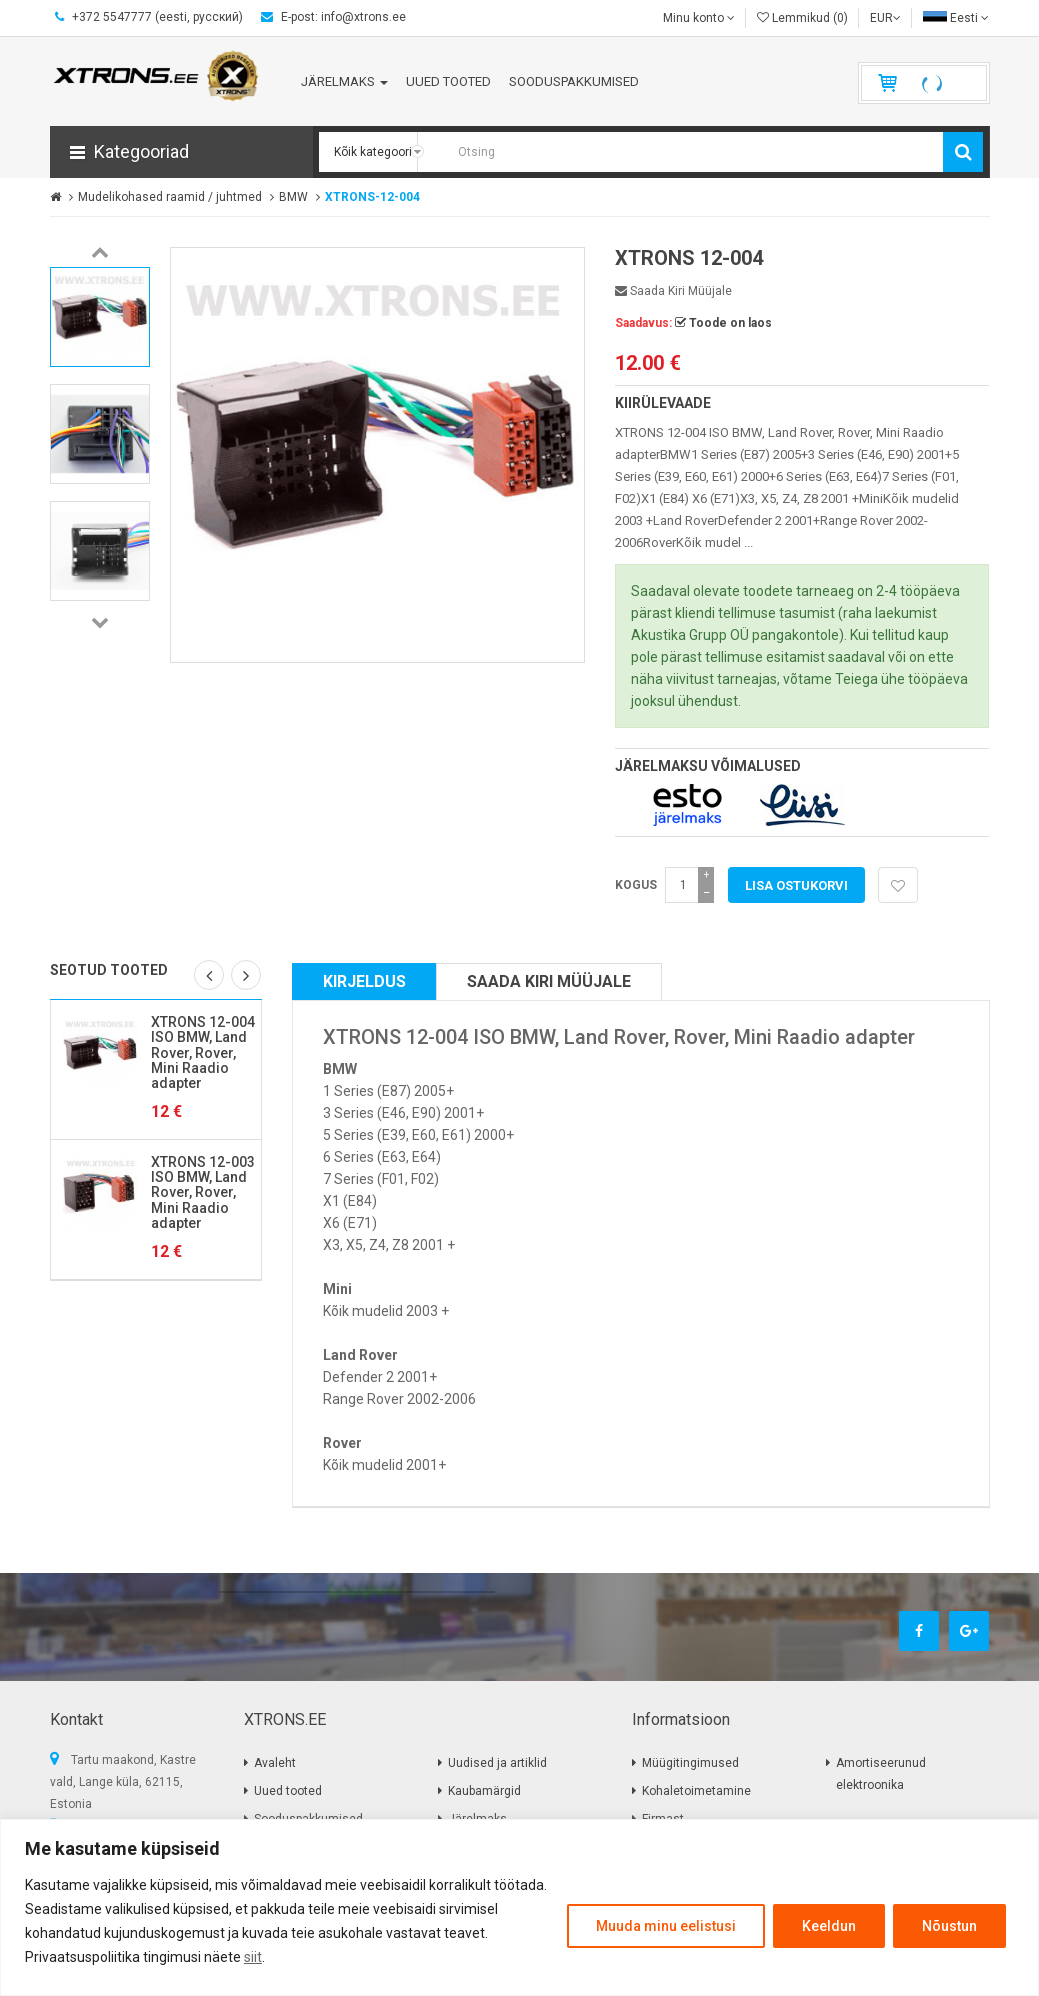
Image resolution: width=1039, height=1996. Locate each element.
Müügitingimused (690, 1763)
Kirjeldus (364, 981)
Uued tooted (288, 1791)
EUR (885, 18)
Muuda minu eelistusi (666, 1926)
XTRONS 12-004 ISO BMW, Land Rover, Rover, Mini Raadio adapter (203, 1053)
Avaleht (275, 1763)
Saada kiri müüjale (673, 291)
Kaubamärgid (484, 1791)
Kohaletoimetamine (696, 1791)
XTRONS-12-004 (372, 197)
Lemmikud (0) (802, 18)
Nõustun (949, 1926)
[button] (181, 152)
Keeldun (829, 1926)
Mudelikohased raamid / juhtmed (170, 197)
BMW (293, 197)
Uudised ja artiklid (497, 1763)
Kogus (636, 885)
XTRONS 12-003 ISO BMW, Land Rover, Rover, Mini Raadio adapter (203, 1193)
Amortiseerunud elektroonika (881, 1774)
